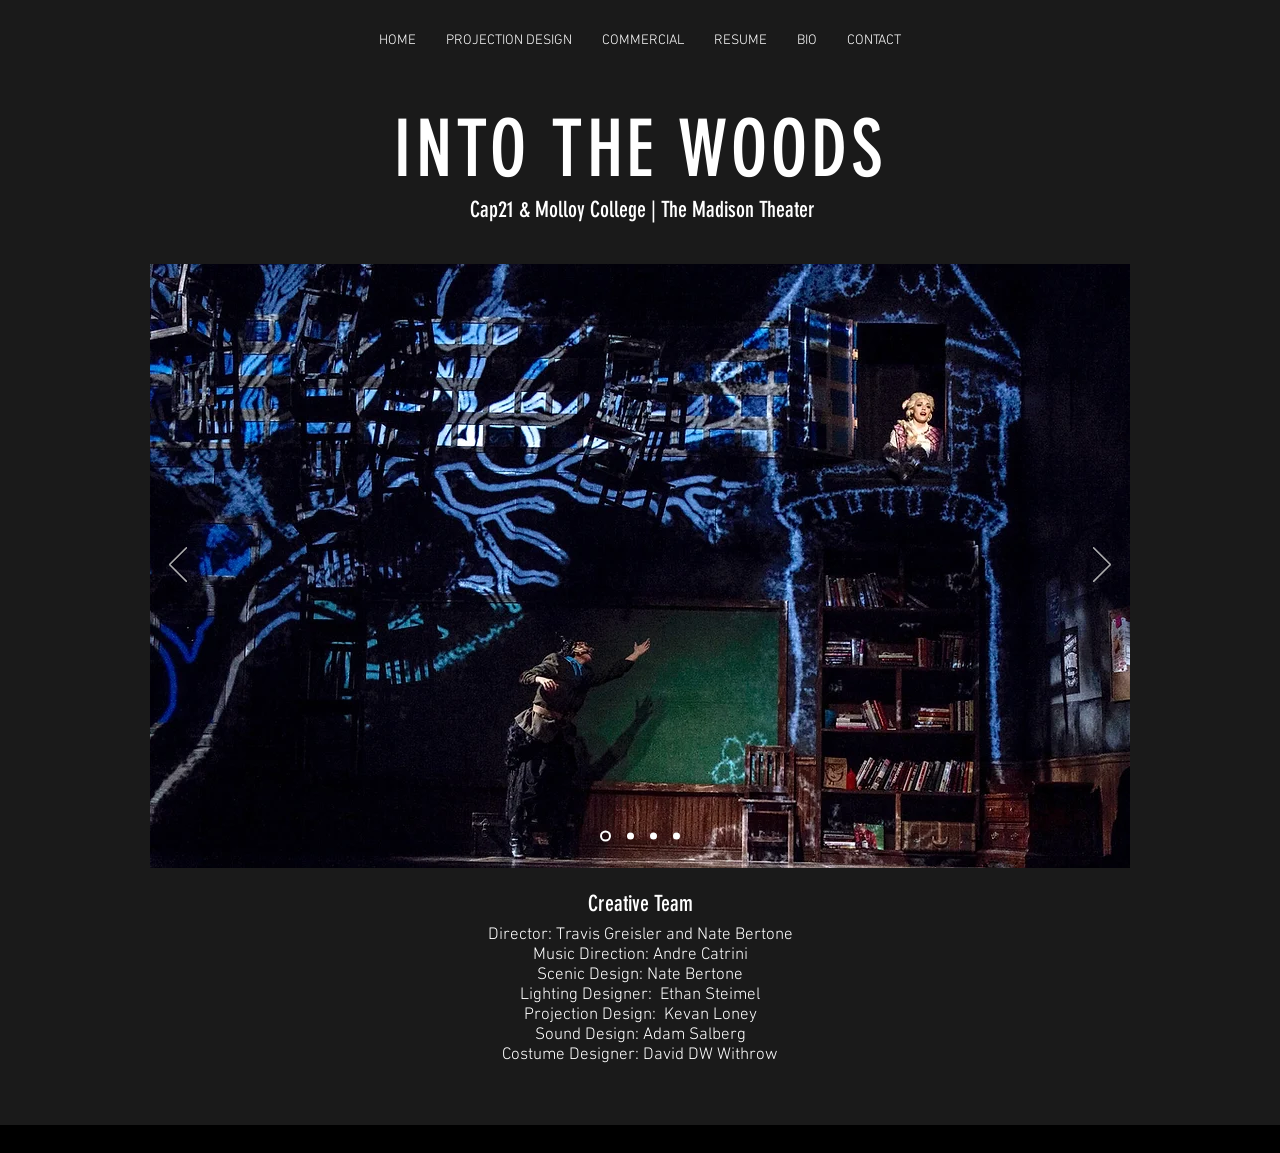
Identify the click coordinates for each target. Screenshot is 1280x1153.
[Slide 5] (676, 835)
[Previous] (178, 566)
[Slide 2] (630, 835)
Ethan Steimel (710, 995)
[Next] (1102, 566)
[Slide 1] (605, 835)
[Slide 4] (653, 835)
